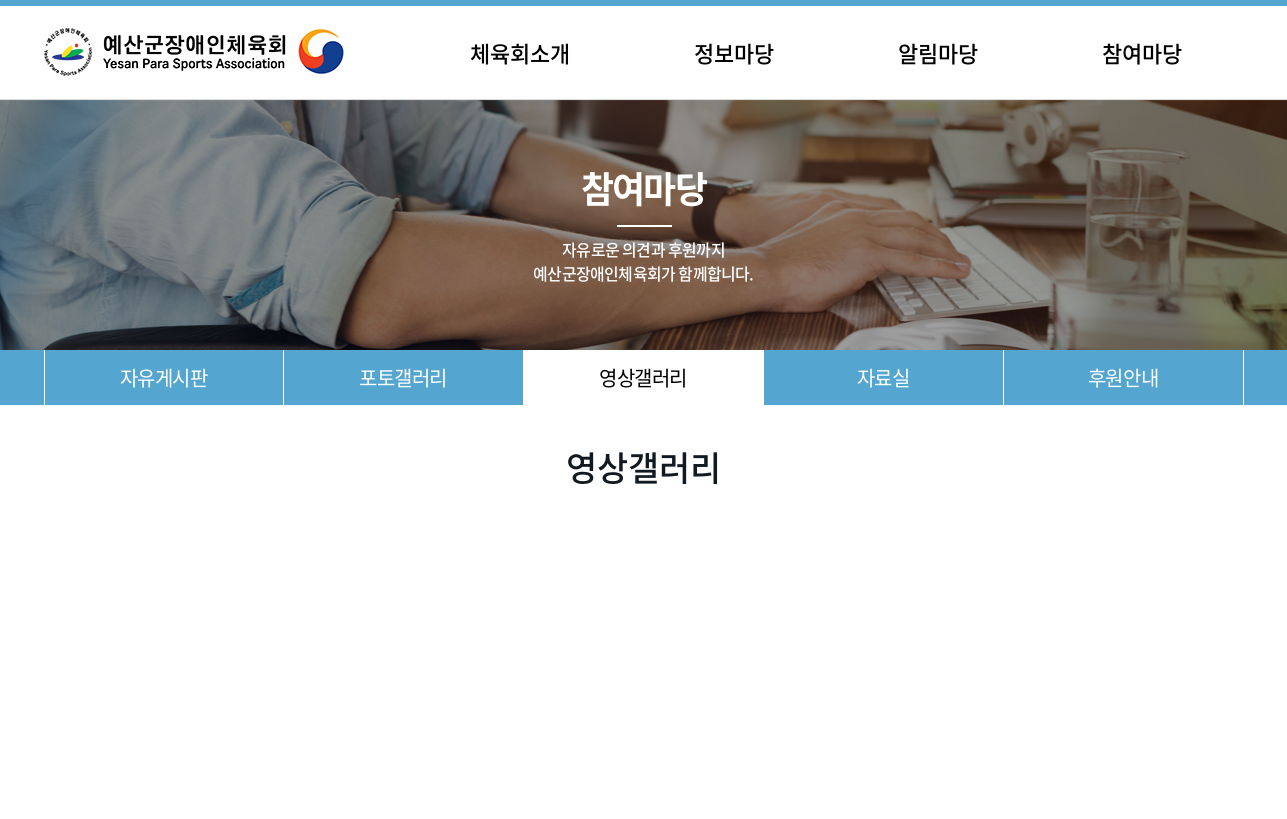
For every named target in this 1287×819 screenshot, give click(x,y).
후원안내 (1123, 377)
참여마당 (1142, 52)
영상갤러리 (643, 377)
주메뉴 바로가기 (0, 0)
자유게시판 (164, 377)
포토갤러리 (403, 377)
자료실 (883, 377)
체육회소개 (520, 52)
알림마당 (938, 52)
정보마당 (734, 52)
